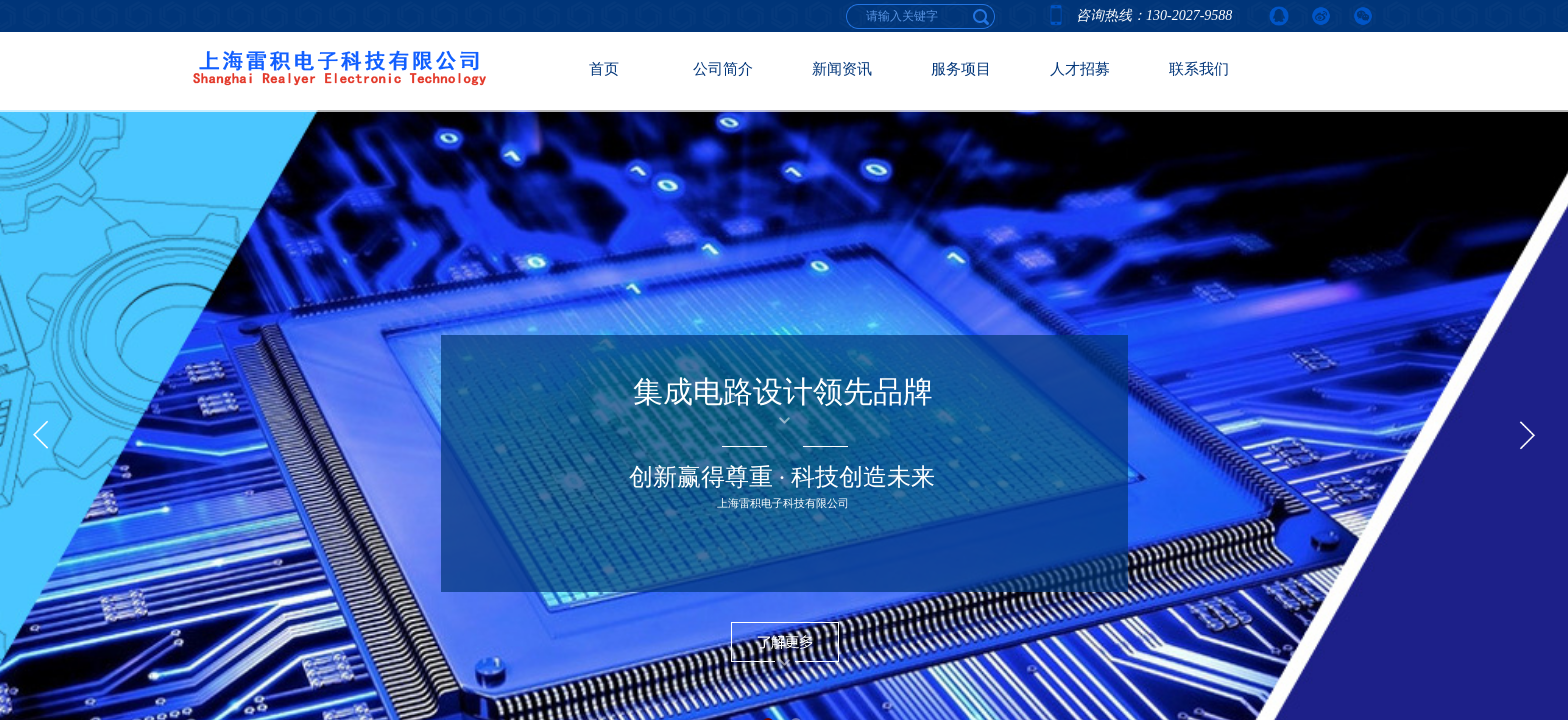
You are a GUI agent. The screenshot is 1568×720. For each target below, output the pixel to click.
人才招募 (1080, 69)
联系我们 (1199, 69)
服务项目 (961, 69)
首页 (604, 69)
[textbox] (982, 16)
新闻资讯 (842, 69)
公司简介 (723, 69)
